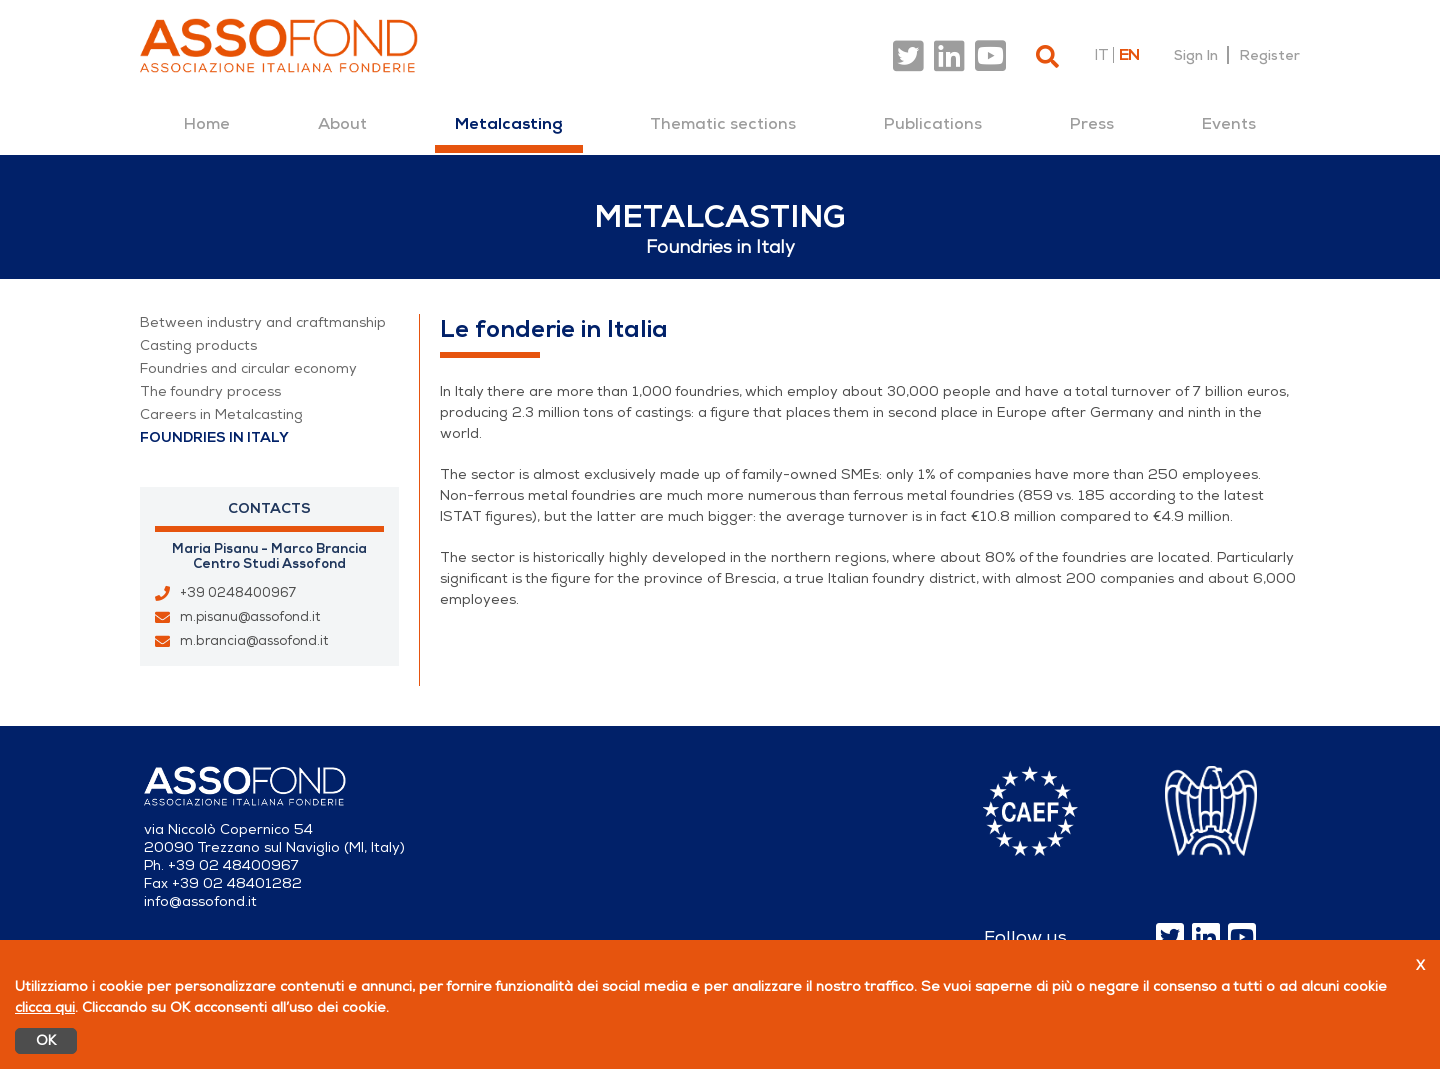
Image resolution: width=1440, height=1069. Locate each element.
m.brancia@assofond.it (254, 641)
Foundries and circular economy (248, 368)
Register (1269, 55)
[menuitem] (207, 124)
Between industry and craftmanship (263, 322)
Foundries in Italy (214, 437)
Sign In (1196, 55)
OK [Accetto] (46, 1040)
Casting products (198, 345)
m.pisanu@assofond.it (250, 617)
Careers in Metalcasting (221, 414)
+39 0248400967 (238, 593)
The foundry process (210, 391)
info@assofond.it (200, 901)
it (1101, 55)
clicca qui (45, 1007)
